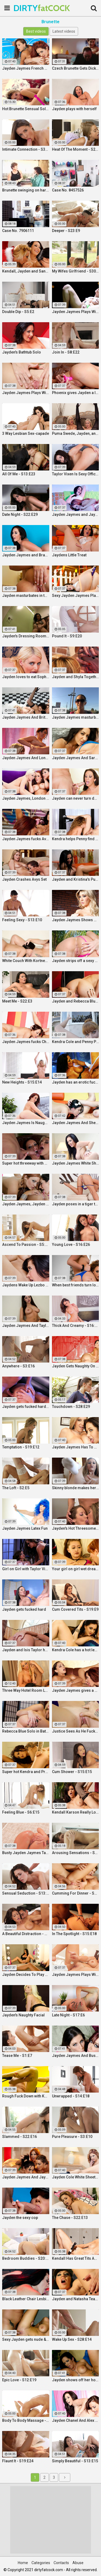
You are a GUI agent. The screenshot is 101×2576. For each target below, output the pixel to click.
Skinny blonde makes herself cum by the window (75, 1488)
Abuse (77, 2563)
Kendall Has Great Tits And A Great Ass (75, 2258)
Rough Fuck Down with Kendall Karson (25, 2096)
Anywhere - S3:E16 (18, 1366)
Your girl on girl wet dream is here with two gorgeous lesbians (75, 1569)
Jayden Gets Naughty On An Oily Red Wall (75, 1366)
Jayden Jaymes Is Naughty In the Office (25, 1123)
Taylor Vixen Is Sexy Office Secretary (75, 474)
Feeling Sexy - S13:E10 (22, 920)
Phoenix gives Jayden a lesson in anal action (75, 393)
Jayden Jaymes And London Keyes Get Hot (25, 758)
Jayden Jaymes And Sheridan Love (75, 1123)
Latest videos (64, 31)
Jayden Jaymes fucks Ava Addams (25, 839)
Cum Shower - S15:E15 (72, 1772)
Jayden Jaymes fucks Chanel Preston (25, 1042)
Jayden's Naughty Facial (23, 2015)
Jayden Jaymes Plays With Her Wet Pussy (75, 312)
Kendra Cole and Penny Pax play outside (75, 1042)
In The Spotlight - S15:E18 (74, 1934)
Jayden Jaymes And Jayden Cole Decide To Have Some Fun (25, 2177)
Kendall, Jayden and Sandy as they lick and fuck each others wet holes (25, 271)
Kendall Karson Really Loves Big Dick (75, 1812)
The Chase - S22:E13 (70, 2217)
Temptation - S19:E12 (20, 1447)
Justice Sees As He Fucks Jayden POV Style (75, 1731)
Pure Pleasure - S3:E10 (72, 2136)
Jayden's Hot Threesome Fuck (75, 1528)
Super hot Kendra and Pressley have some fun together (25, 1772)
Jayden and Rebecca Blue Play (75, 1001)
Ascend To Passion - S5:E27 (25, 1244)
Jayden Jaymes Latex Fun (25, 1528)
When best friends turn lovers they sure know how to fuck (75, 1285)
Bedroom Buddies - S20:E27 (25, 2258)
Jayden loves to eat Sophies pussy (25, 677)
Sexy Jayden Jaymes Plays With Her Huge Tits (75, 595)
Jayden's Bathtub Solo (21, 352)
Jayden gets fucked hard (24, 1609)
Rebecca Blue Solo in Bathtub (25, 1731)
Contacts (61, 2563)
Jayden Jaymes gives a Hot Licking (75, 1690)
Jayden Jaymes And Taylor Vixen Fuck (25, 1325)
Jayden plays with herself (74, 109)
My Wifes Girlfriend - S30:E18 (75, 271)
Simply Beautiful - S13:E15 (75, 2461)
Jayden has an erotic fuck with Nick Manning (75, 1082)
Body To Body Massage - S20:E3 (25, 2420)
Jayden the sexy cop (20, 2217)
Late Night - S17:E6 (68, 2015)
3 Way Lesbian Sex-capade (25, 433)
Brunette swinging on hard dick (25, 190)
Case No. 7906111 (18, 230)
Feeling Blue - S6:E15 (20, 1812)
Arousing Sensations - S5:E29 (75, 1853)
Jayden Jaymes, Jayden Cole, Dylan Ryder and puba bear (25, 1204)
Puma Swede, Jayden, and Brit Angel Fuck (75, 433)
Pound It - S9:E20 (67, 636)
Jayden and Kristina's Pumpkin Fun (75, 879)
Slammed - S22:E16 (19, 2136)
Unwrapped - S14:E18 (70, 2096)
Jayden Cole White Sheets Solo (75, 2177)
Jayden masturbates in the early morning (25, 595)
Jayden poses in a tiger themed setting (75, 1204)
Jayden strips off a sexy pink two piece (75, 961)
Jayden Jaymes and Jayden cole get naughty (75, 514)
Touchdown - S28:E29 (71, 1406)
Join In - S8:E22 (65, 352)
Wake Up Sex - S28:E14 (72, 2339)
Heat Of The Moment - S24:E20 (75, 149)
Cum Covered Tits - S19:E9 (75, 1609)
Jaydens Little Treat (69, 555)
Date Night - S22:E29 (20, 514)
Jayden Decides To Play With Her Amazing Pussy (25, 1974)
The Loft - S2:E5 (15, 1488)
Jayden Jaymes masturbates (75, 717)
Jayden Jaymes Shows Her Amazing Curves (75, 920)
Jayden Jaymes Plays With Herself (75, 1974)
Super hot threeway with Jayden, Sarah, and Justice (25, 1163)
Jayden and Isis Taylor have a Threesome (25, 1650)
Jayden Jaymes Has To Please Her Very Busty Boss (75, 1447)
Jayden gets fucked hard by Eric (25, 1406)
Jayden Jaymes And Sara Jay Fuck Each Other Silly (75, 758)
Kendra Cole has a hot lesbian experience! (75, 1650)
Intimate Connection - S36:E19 (25, 149)
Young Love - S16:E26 (71, 1244)
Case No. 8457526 (68, 190)
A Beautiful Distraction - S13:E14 (25, 1934)
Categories (41, 2563)
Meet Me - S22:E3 (17, 1001)
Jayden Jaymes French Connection (25, 68)
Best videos (36, 31)
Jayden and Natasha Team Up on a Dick (75, 2299)
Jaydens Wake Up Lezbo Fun (25, 1285)
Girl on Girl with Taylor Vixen (25, 1569)
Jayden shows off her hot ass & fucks (75, 2380)
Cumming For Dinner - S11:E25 (75, 1893)
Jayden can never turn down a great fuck (75, 798)
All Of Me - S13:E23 (18, 474)
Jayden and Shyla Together (75, 677)
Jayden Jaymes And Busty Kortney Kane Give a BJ (75, 2055)
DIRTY (26, 8)
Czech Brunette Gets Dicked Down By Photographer (75, 68)
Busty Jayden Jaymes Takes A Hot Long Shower (25, 1853)
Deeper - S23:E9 (66, 230)
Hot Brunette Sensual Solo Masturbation (25, 109)
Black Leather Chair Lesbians (25, 2299)
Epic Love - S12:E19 (19, 2380)
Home (23, 2563)
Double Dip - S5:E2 (18, 312)
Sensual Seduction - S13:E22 (25, 1893)
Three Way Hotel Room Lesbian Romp (25, 1690)
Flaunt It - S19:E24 (17, 2461)
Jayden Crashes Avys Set (24, 879)
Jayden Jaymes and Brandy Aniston (25, 555)
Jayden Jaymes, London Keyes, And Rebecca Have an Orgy (25, 798)
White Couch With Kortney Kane (25, 961)
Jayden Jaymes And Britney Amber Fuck (25, 717)
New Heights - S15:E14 (22, 1082)
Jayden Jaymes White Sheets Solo (75, 1163)
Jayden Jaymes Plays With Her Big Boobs (25, 393)
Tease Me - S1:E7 (17, 2055)
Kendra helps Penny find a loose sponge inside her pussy (75, 839)
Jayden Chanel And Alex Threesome (75, 2420)
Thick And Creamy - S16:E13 (75, 1325)
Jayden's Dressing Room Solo (25, 636)
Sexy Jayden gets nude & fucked (25, 2339)
